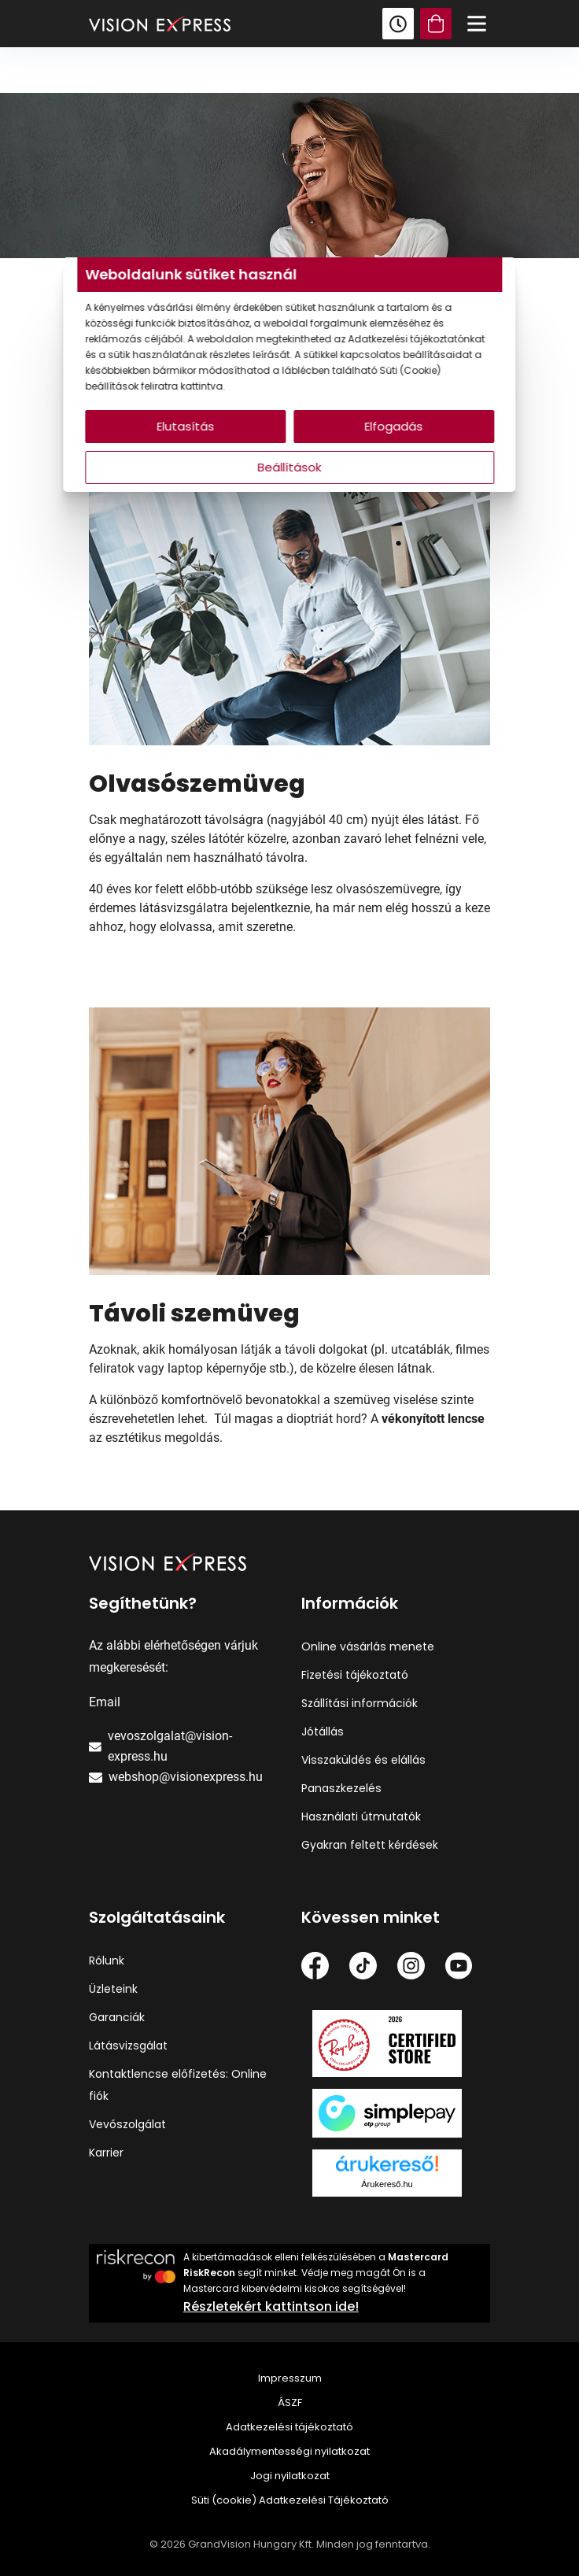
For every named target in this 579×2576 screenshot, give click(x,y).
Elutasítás (191, 426)
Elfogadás (388, 426)
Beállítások (290, 467)
